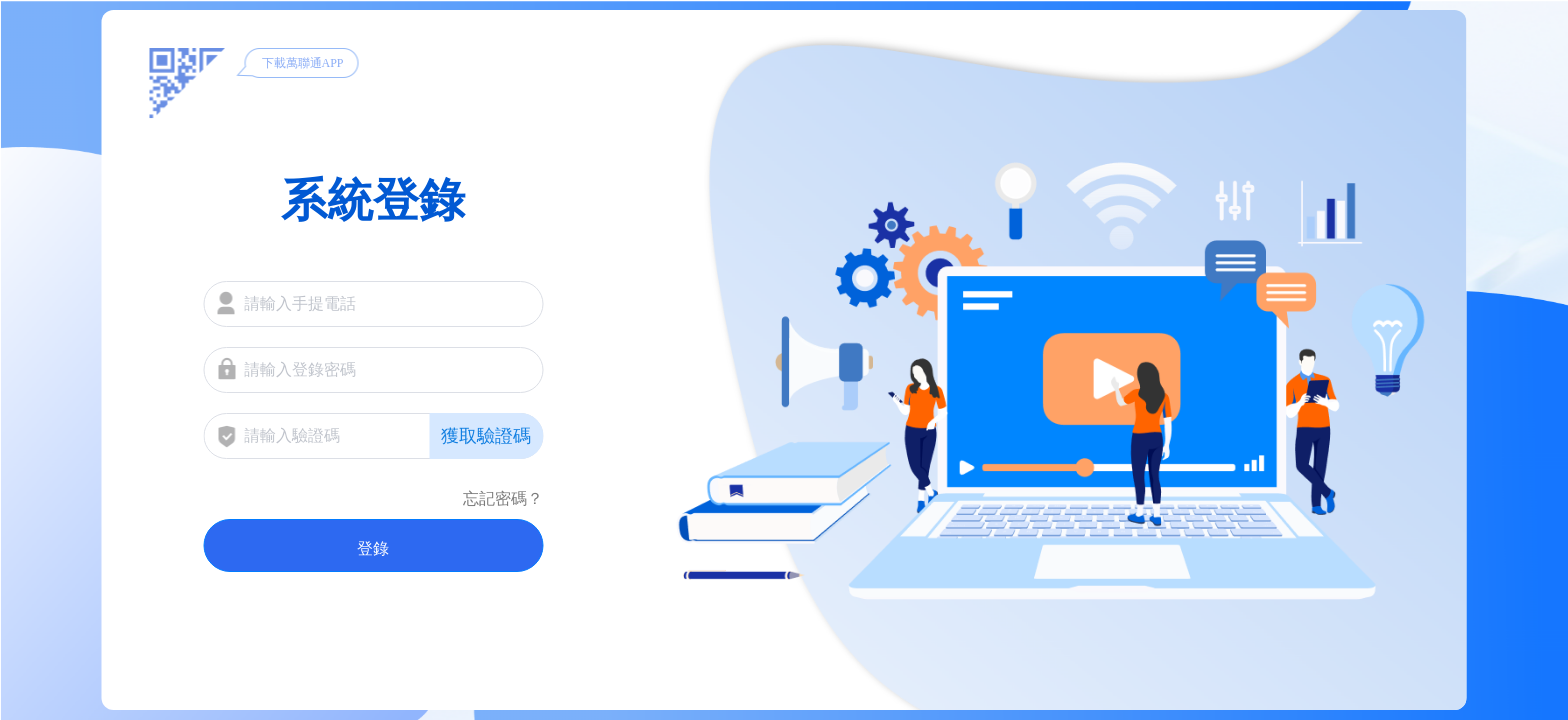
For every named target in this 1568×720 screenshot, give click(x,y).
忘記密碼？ (503, 498)
